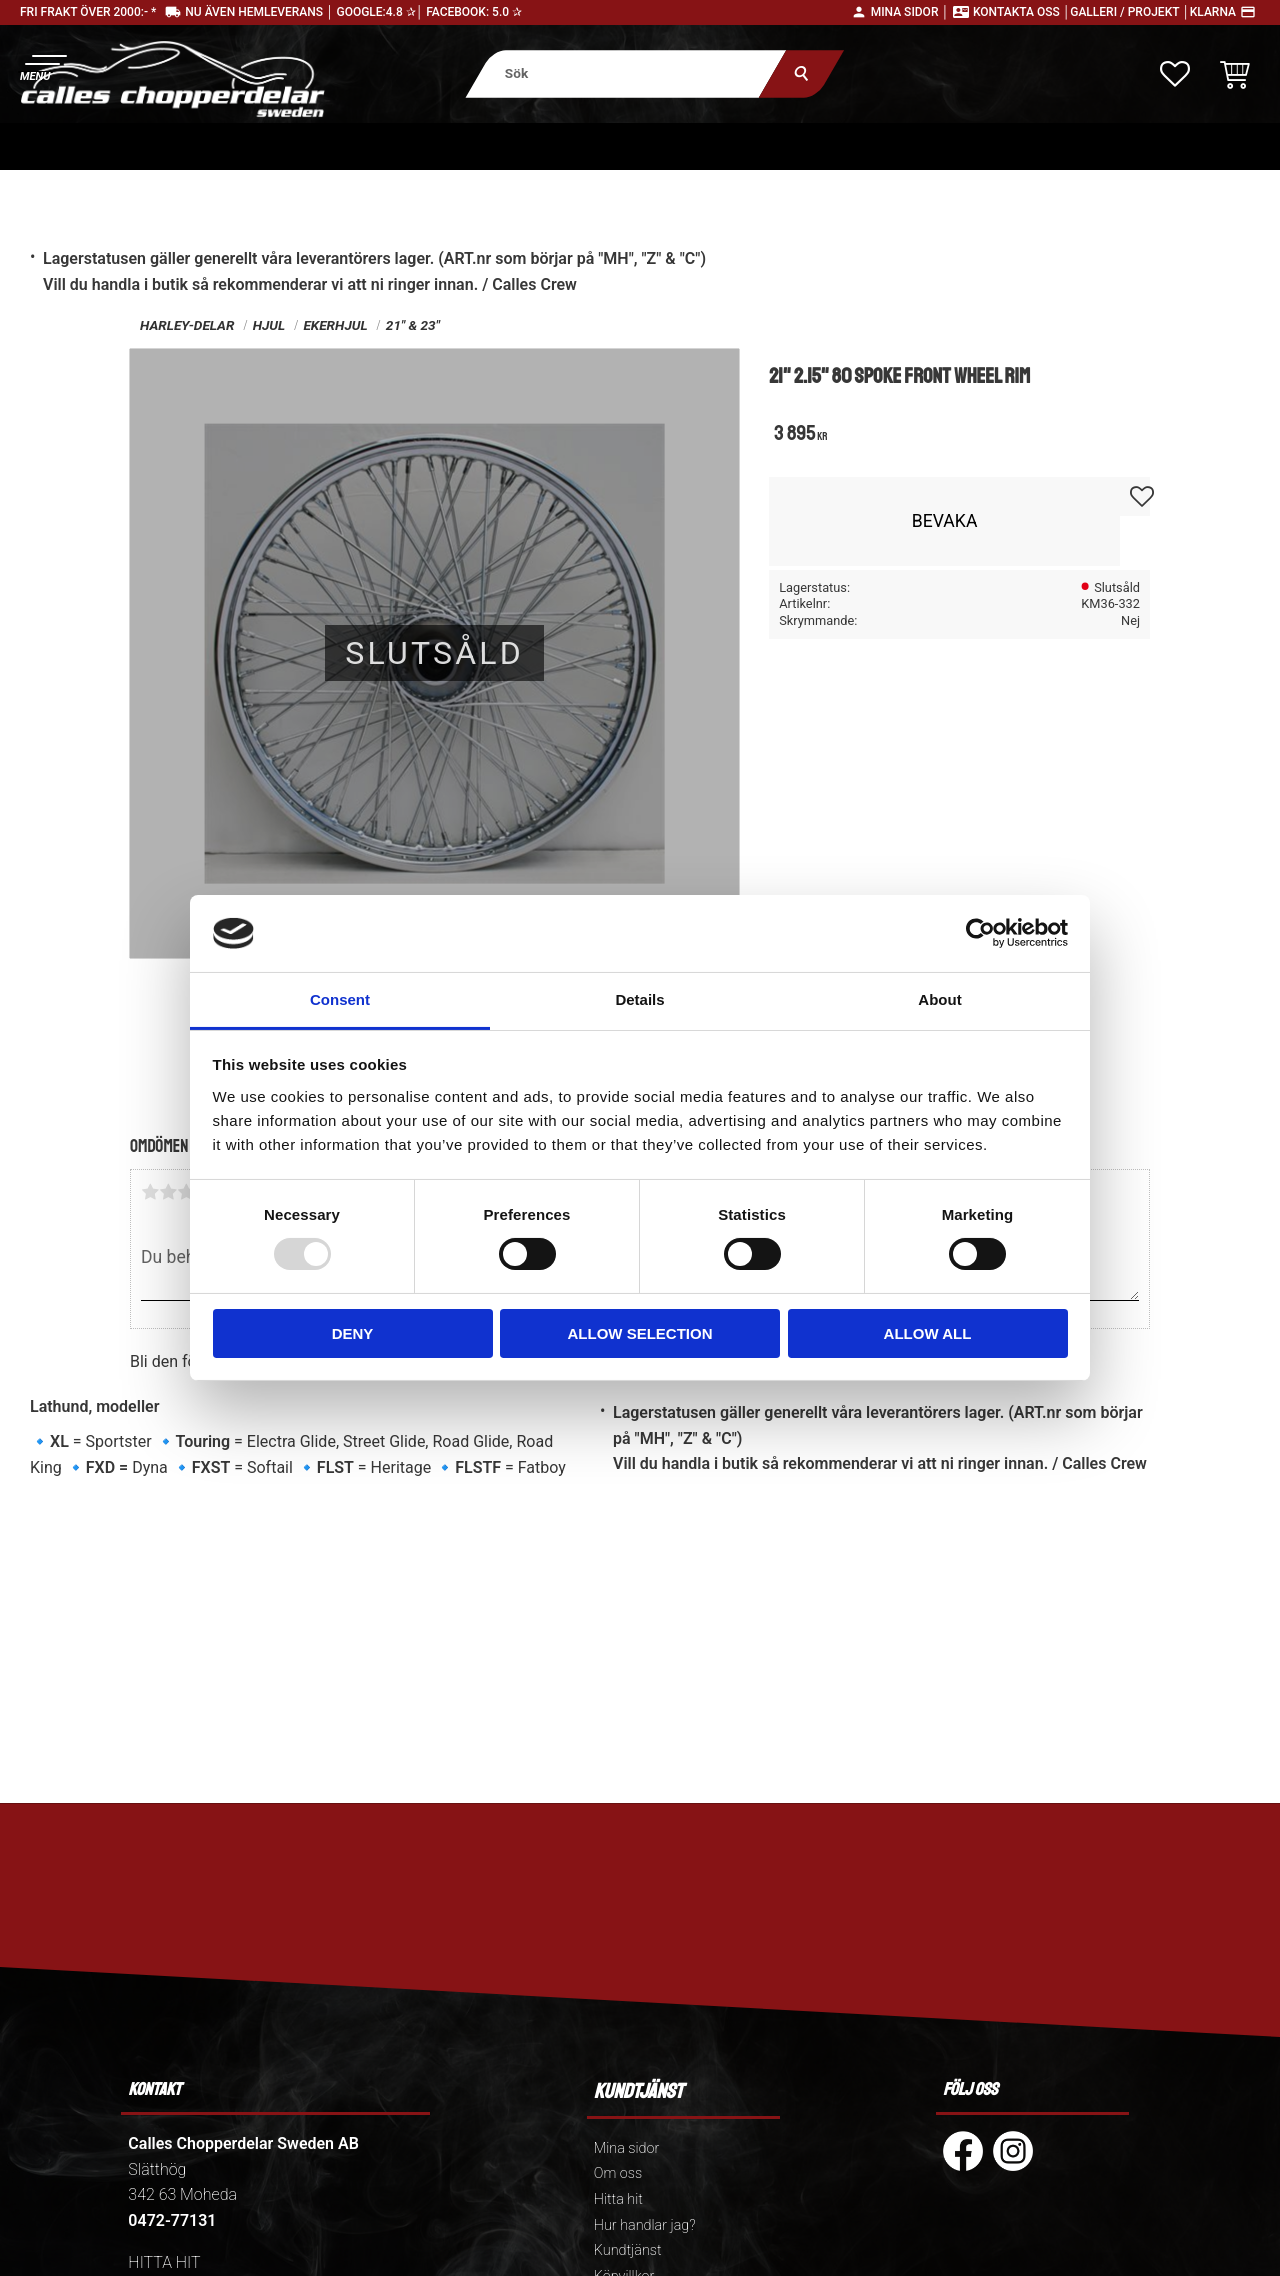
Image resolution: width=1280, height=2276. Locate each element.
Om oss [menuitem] (618, 2173)
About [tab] (939, 999)
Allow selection (640, 1333)
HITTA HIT (164, 2262)
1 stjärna (150, 1192)
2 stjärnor (168, 1192)
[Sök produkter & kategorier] (625, 73)
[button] (42, 65)
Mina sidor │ (910, 12)
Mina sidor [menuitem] (626, 2148)
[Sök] (801, 73)
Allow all (928, 1333)
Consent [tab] (340, 999)
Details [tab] (639, 999)
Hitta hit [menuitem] (618, 2199)
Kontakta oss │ (1021, 12)
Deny (353, 1333)
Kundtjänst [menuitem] (628, 2250)
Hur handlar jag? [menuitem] (645, 2225)
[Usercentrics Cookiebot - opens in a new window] (980, 933)
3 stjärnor (186, 1192)
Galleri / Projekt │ (1130, 12)
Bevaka (945, 521)
